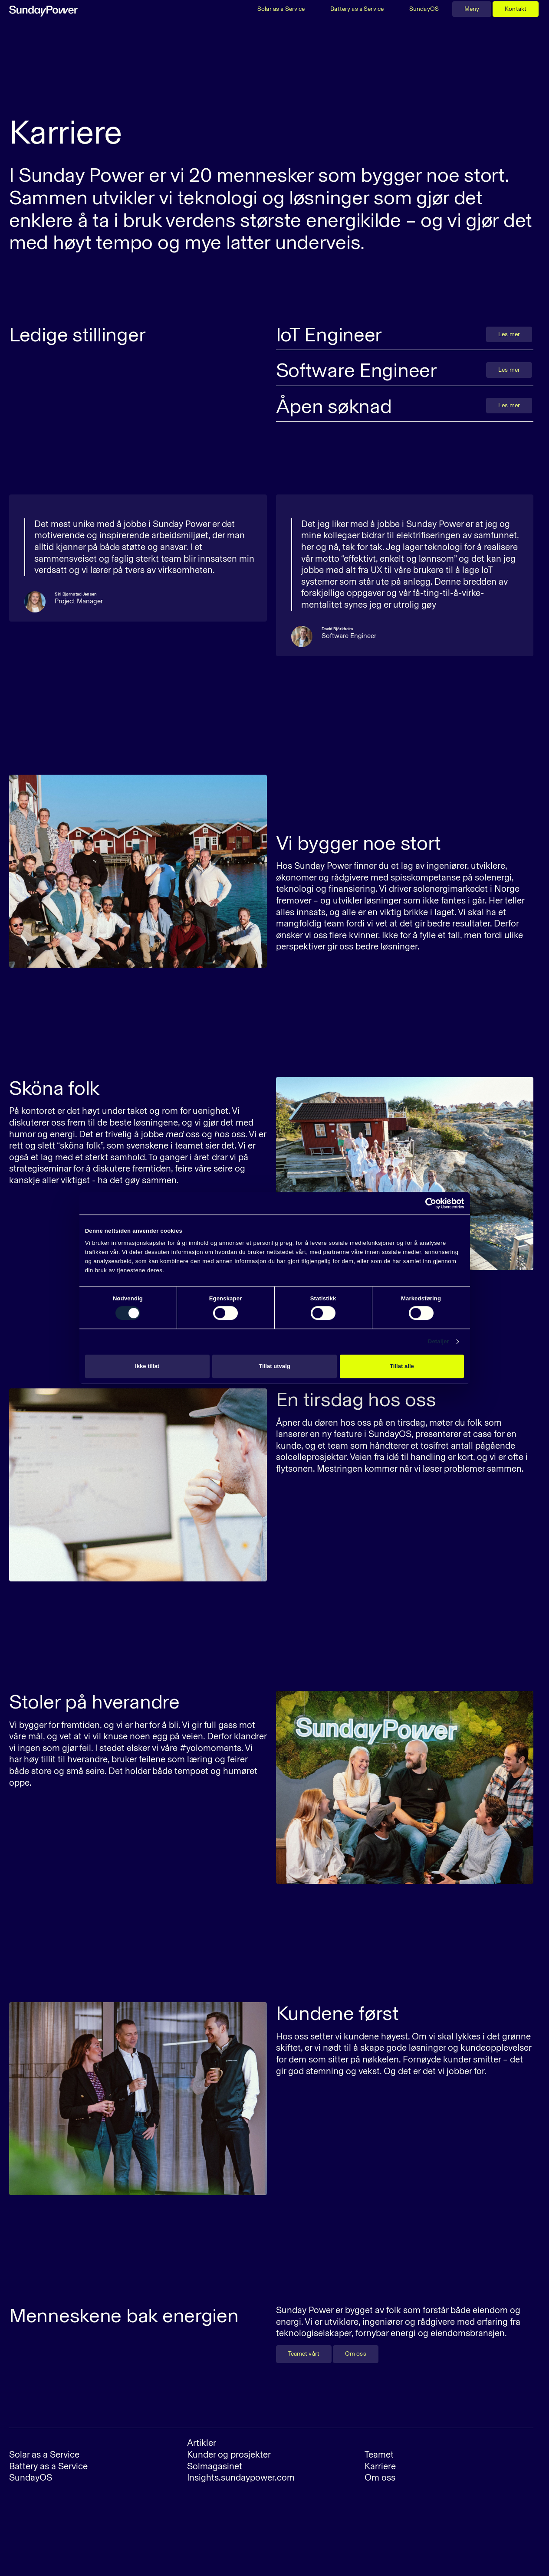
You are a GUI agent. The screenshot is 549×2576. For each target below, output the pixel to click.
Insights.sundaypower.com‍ (241, 2477)
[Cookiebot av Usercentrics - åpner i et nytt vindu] (426, 1203)
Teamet (379, 2454)
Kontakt (515, 9)
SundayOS (424, 9)
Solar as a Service (281, 9)
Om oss (355, 2353)
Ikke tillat (147, 1366)
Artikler (201, 2442)
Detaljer (438, 1342)
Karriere (380, 2466)
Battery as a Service (357, 9)
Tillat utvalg (274, 1366)
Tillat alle (402, 1366)
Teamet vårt (304, 2353)
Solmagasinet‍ (214, 2466)
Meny (472, 9)
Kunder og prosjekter (229, 2454)
